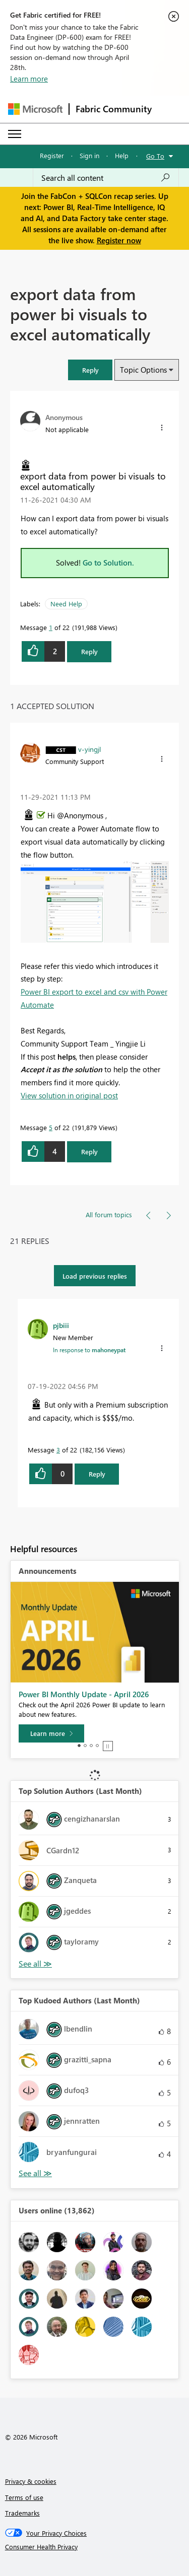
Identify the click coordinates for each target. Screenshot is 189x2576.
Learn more (29, 79)
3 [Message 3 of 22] (58, 1449)
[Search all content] (106, 177)
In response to (89, 1350)
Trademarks (22, 2513)
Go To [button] (155, 156)
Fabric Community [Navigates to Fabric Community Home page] (114, 109)
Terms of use (24, 2497)
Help (122, 155)
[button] (90, 370)
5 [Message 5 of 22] (50, 1127)
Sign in (89, 155)
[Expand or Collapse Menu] (14, 134)
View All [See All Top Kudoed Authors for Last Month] (35, 2173)
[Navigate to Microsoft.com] (35, 109)
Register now (119, 240)
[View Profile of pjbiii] (61, 1325)
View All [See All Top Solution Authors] (35, 1964)
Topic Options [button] (143, 370)
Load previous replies (94, 1276)
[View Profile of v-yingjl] (89, 749)
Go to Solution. (108, 563)
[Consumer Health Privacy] (94, 2547)
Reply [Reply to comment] (89, 1151)
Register (52, 155)
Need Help (66, 603)
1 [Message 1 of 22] (50, 627)
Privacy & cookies (30, 2481)
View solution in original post (69, 1095)
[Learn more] (51, 1733)
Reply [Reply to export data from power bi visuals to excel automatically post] (89, 651)
